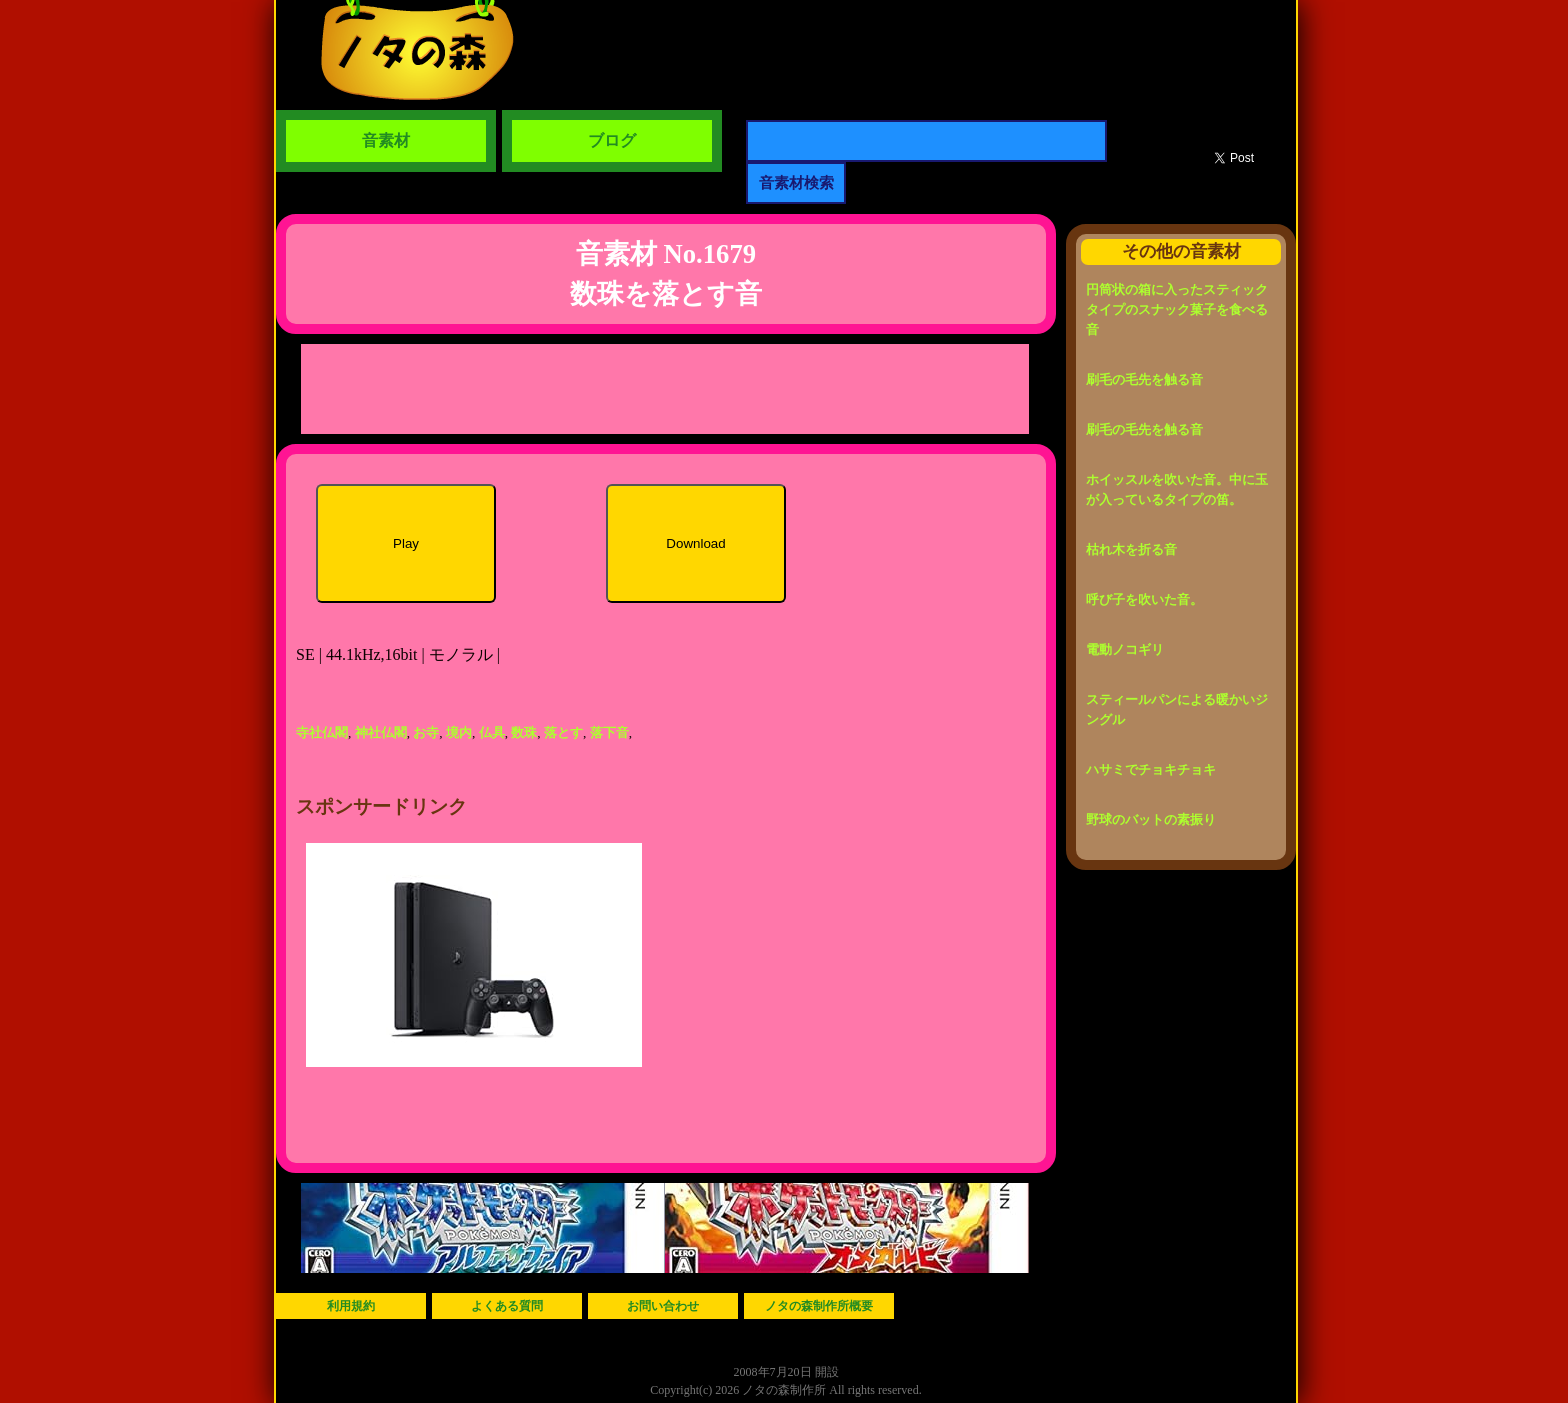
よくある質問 (507, 1306)
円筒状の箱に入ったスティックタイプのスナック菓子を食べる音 (1177, 309)
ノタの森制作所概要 (819, 1306)
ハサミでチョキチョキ (1151, 769)
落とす (563, 732)
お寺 (426, 732)
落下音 (609, 732)
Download (695, 543)
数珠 (524, 732)
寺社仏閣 (322, 732)
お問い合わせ (663, 1306)
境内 (459, 732)
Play (406, 543)
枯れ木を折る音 (1131, 549)
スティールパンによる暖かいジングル (1177, 709)
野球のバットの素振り (1151, 819)
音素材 (386, 140)
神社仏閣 (381, 732)
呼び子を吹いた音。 (1144, 599)
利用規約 (351, 1306)
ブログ (612, 140)
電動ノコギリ (1125, 649)
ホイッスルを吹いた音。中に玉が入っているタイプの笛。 (1177, 489)
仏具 (492, 732)
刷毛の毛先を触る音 (1144, 379)
